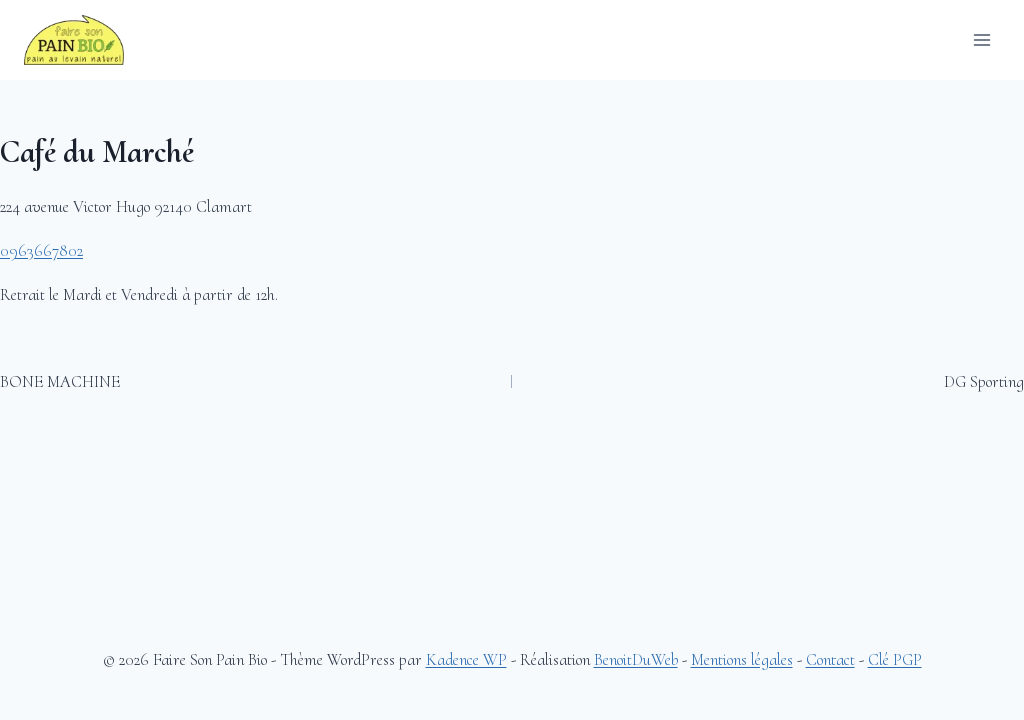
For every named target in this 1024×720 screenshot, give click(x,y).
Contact (830, 659)
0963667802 (41, 250)
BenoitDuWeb (636, 659)
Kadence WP (466, 659)
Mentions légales (742, 659)
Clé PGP (895, 659)
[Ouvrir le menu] (981, 39)
